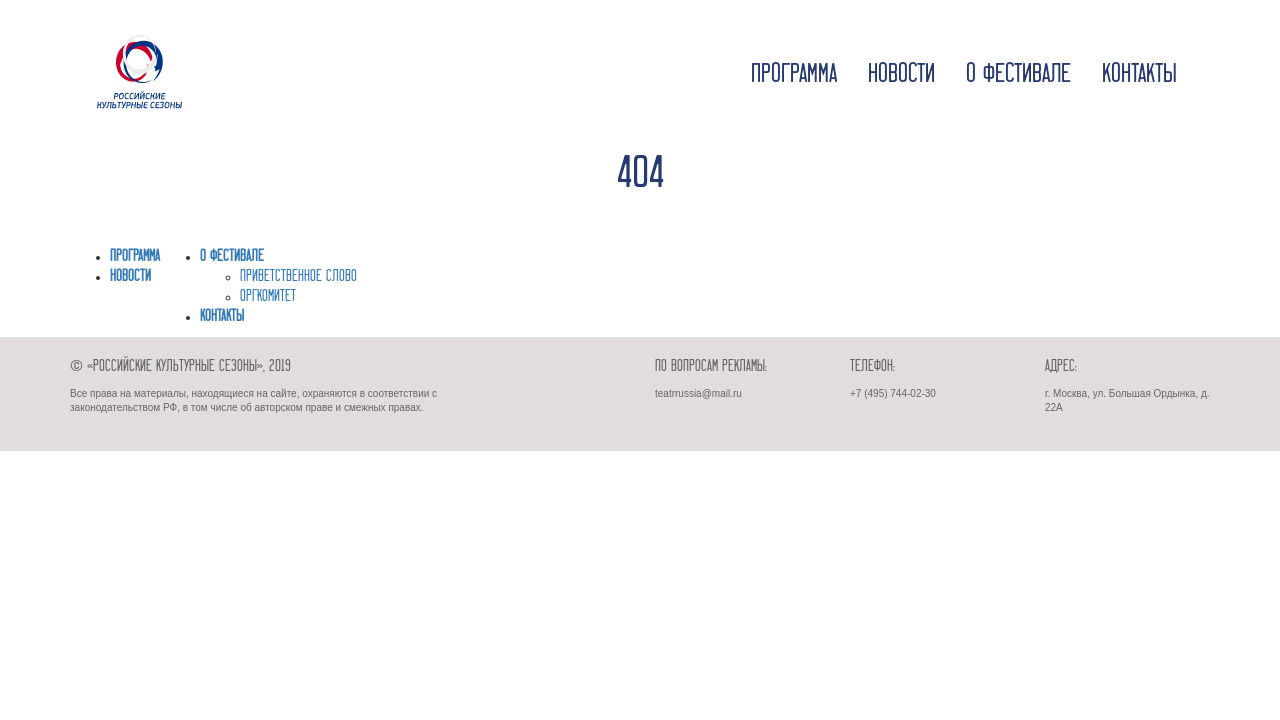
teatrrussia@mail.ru (698, 393)
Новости (901, 75)
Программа (794, 75)
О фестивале (1018, 75)
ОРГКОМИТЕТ (268, 297)
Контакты (1139, 75)
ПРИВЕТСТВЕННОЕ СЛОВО (298, 277)
